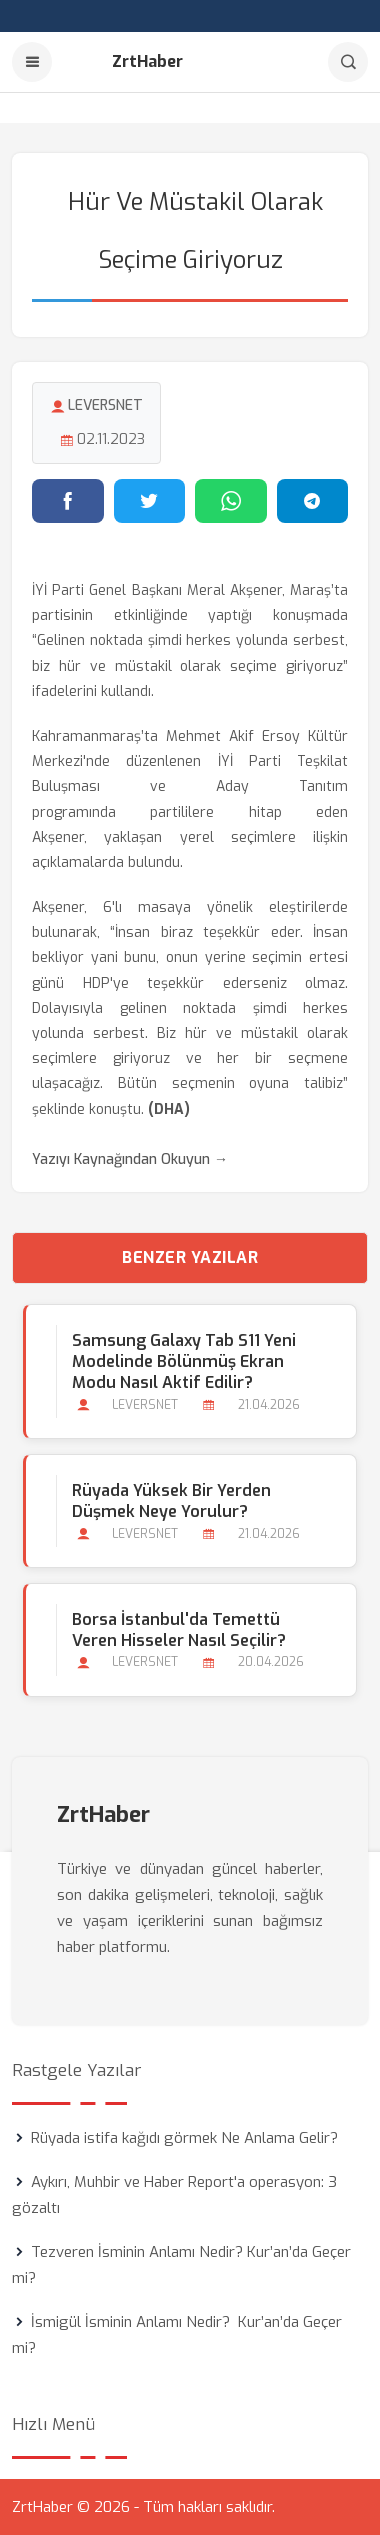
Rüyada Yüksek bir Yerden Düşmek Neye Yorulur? (171, 1501)
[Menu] (32, 62)
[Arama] (348, 62)
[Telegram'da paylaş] (313, 501)
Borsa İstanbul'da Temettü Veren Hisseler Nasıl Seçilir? (179, 1630)
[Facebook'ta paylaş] (68, 501)
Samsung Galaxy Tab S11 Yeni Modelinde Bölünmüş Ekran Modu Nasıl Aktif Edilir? (184, 1361)
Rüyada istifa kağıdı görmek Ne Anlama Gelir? (184, 2138)
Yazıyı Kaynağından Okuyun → (130, 1159)
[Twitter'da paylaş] (150, 501)
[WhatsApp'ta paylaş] (231, 501)
